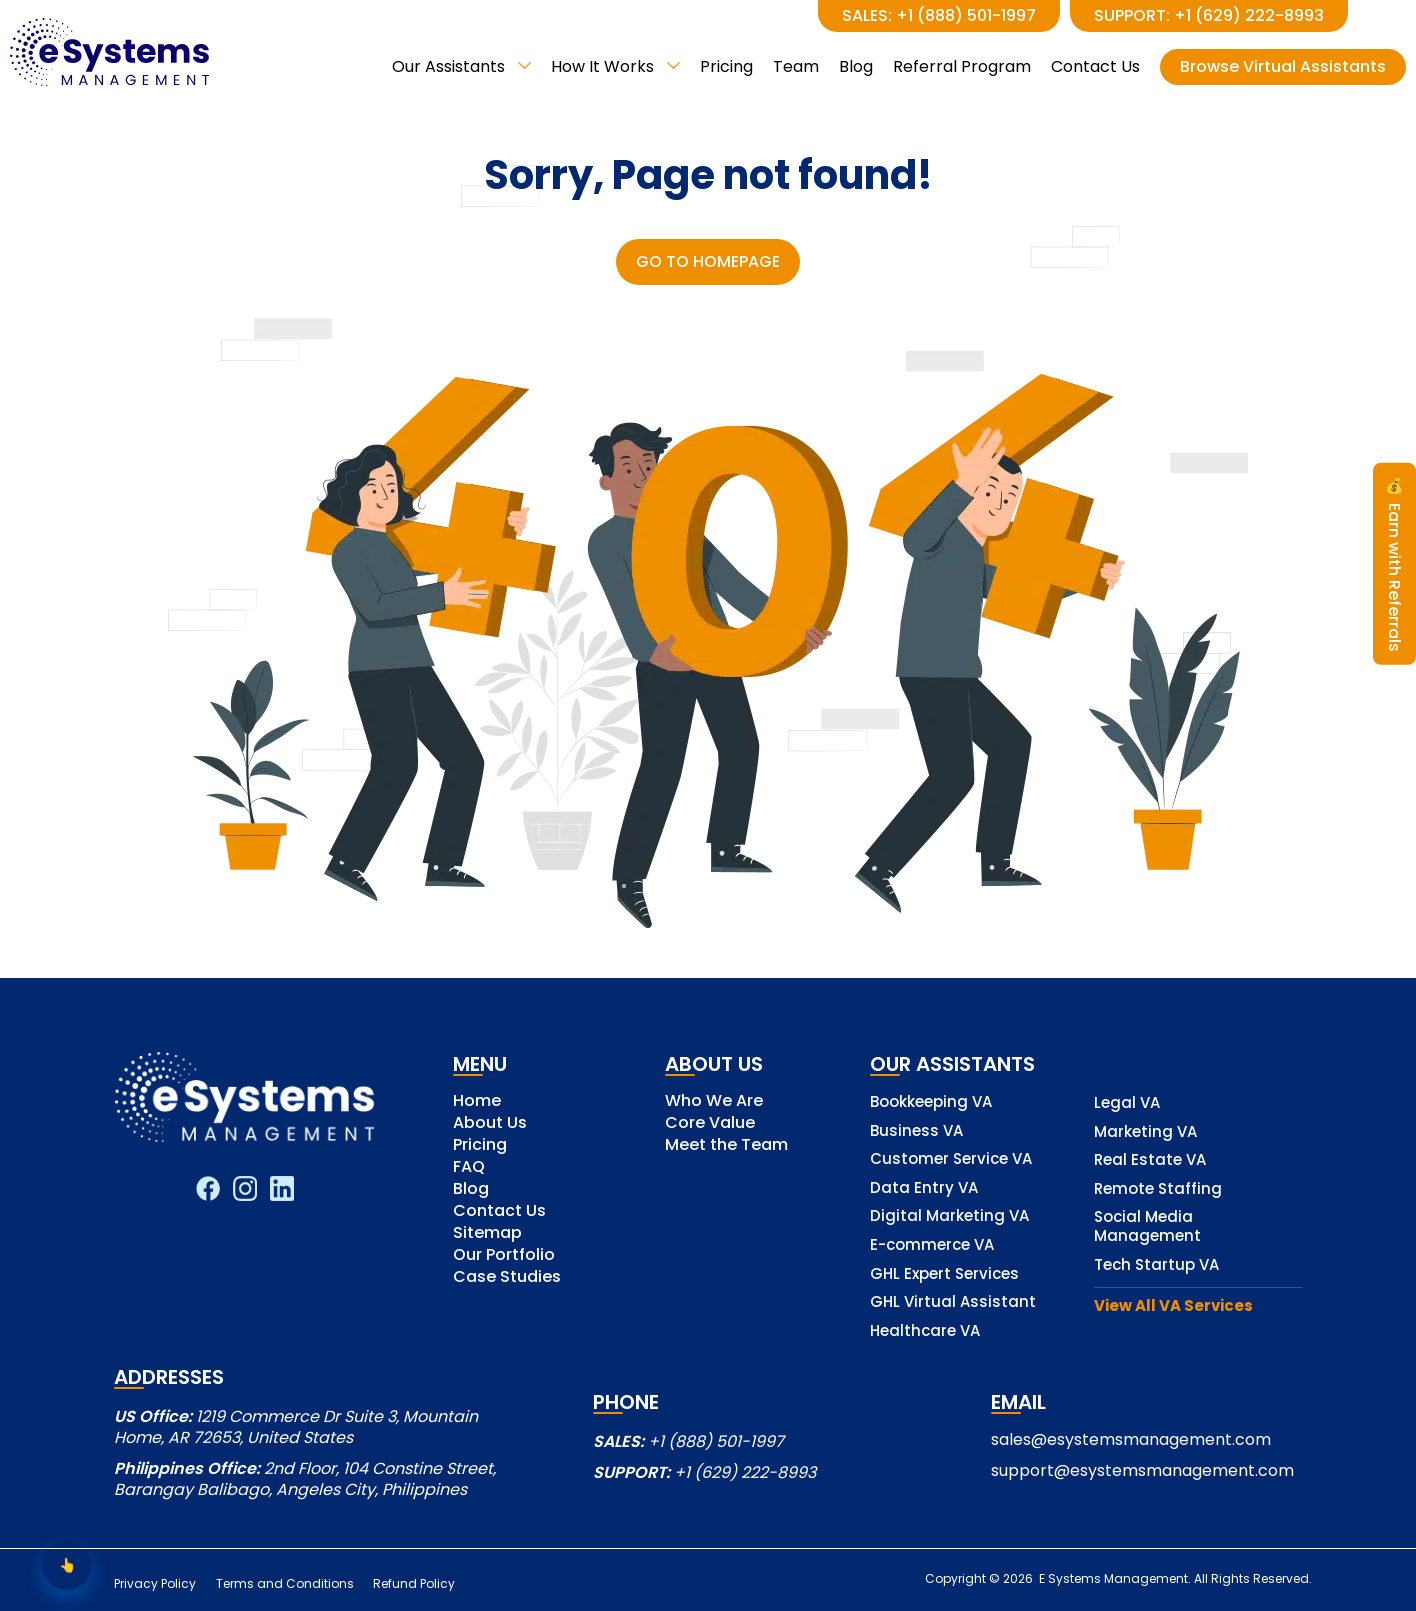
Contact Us (1095, 66)
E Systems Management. (1113, 1578)
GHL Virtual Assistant (953, 1302)
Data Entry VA (924, 1188)
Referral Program (962, 66)
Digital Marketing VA (949, 1216)
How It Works (615, 66)
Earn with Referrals (1394, 563)
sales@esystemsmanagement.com (1131, 1439)
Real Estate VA (1150, 1160)
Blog (856, 66)
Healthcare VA (925, 1331)
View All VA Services (1173, 1306)
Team (796, 66)
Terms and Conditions (286, 1584)
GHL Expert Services (944, 1274)
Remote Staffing (1158, 1189)
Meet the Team (726, 1146)
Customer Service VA (951, 1159)
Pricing (726, 66)
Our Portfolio (504, 1256)
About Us (490, 1124)
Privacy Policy (155, 1584)
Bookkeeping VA (931, 1102)
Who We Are (714, 1102)
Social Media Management (1147, 1227)
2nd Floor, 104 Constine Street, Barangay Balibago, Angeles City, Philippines (305, 1479)
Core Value (710, 1124)
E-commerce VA (932, 1245)
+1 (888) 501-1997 (716, 1441)
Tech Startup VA (1156, 1265)
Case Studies (507, 1278)
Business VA (916, 1131)
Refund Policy (417, 1584)
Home (477, 1102)
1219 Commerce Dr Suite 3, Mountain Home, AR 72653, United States (296, 1427)
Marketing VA (1145, 1132)
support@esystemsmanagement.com (1142, 1470)
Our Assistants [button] (461, 66)
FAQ (469, 1168)
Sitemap (487, 1234)
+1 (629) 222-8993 (745, 1472)
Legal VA (1127, 1103)
